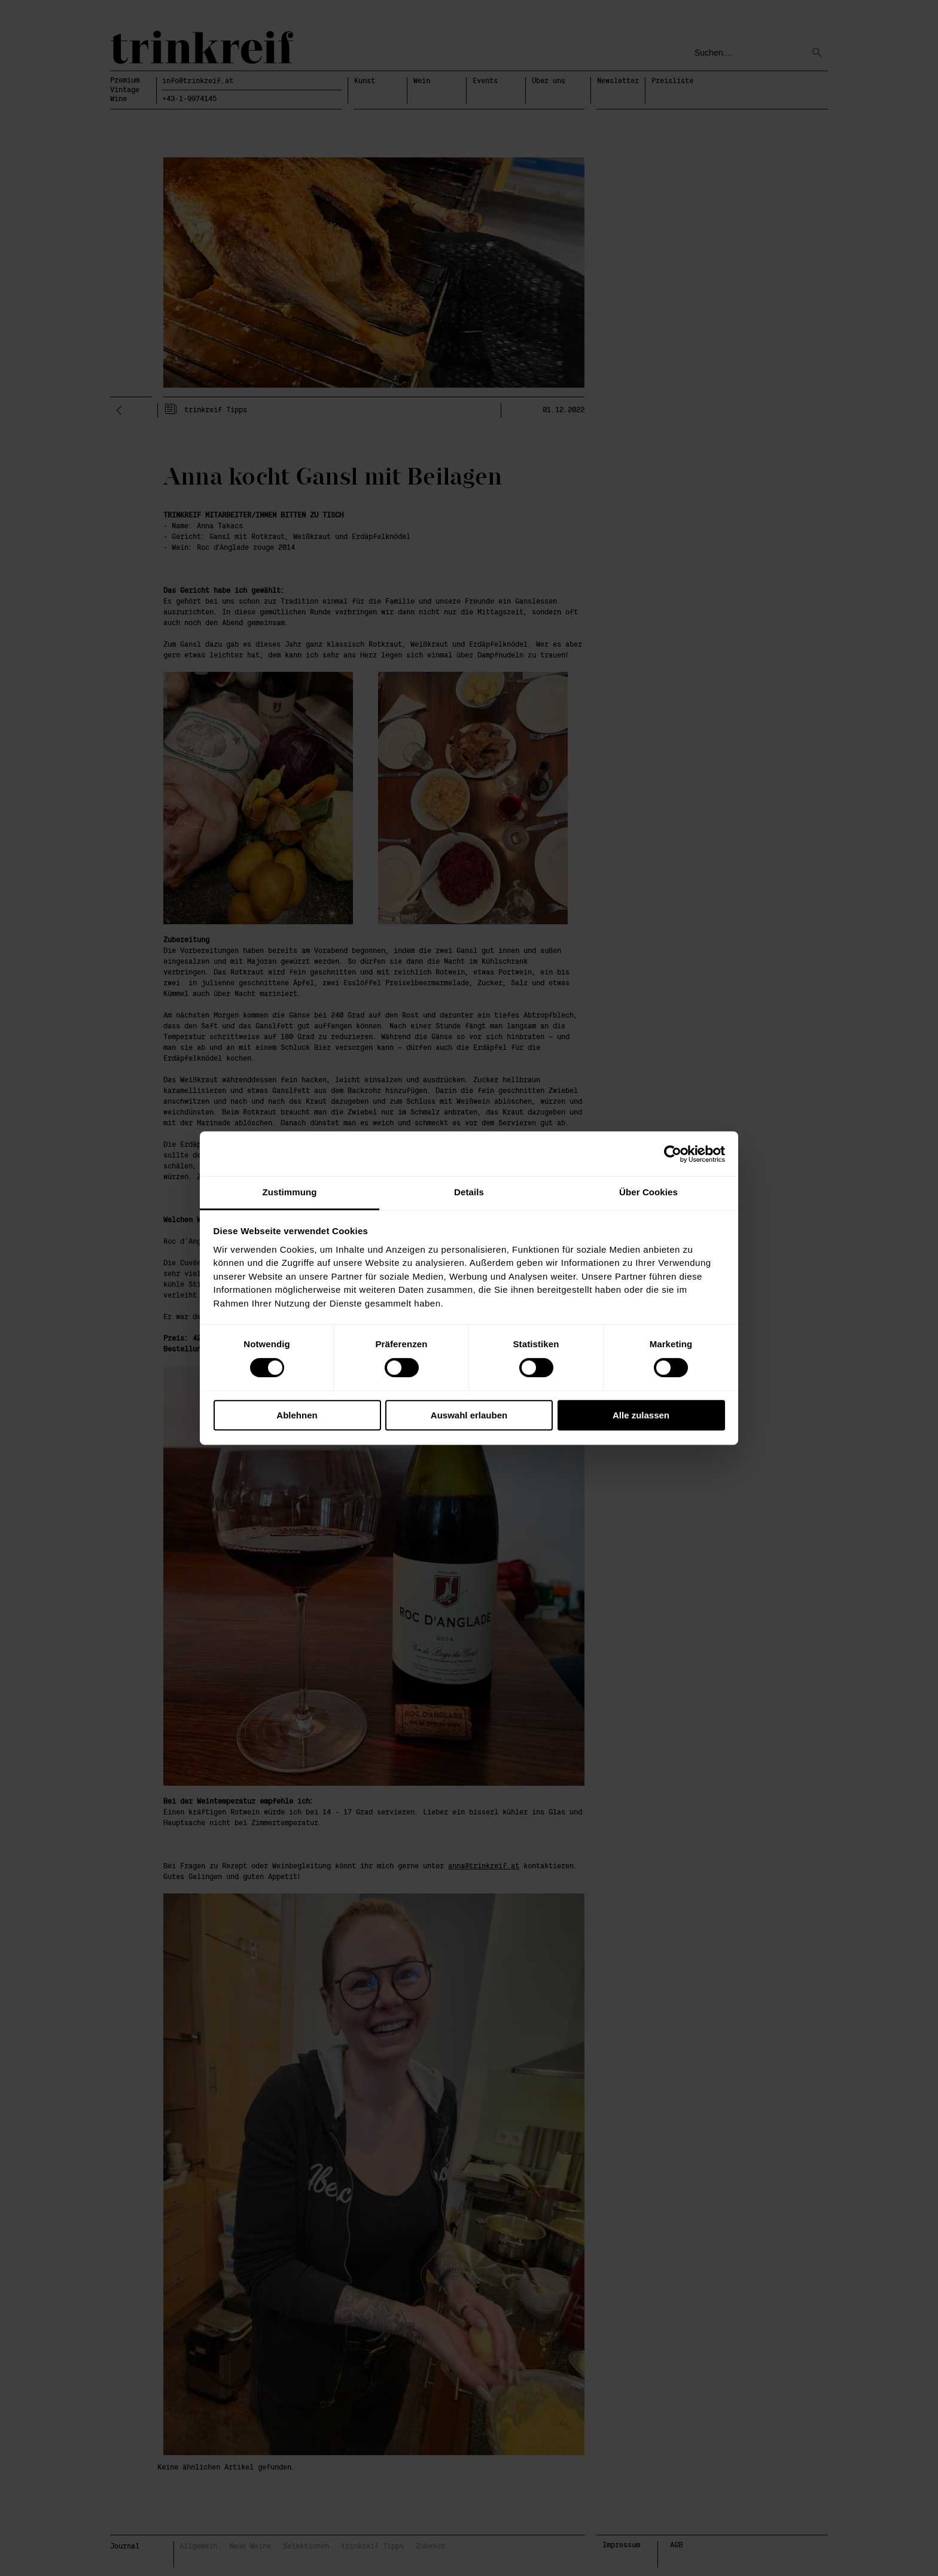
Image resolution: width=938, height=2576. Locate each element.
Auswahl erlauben (469, 1415)
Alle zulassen (641, 1415)
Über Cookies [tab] (648, 1192)
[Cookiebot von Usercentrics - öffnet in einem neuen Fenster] (672, 1154)
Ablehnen (296, 1415)
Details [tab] (469, 1192)
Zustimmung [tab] (290, 1192)
